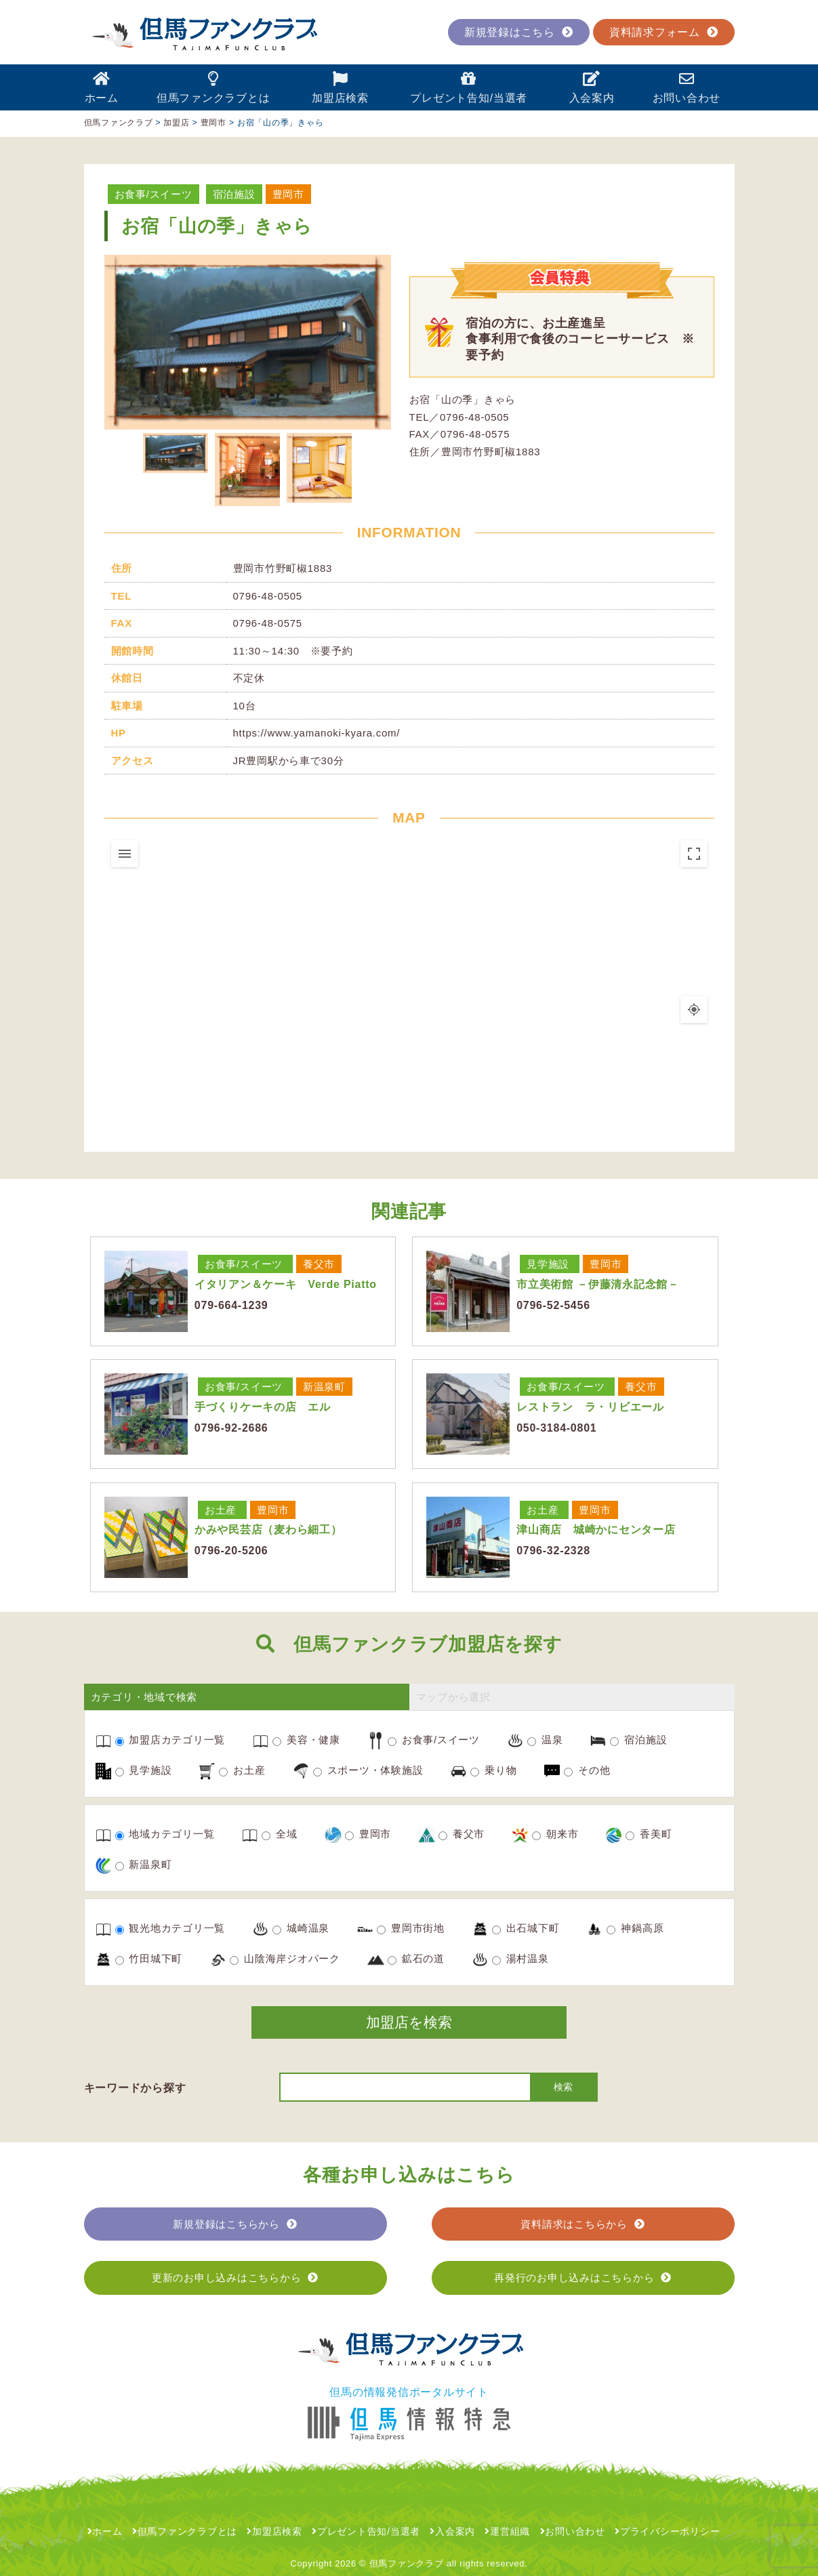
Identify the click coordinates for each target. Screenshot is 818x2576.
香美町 (649, 1834)
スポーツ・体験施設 (368, 1770)
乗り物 (493, 1770)
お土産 (221, 1510)
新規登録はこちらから (235, 2224)
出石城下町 (526, 1928)
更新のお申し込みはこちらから (235, 2277)
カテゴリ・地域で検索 (144, 1697)
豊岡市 (288, 194)
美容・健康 (306, 1740)
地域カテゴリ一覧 (165, 1834)
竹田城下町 (149, 1959)
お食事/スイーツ (153, 194)
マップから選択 (453, 1697)
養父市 (319, 1264)
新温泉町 (324, 1386)
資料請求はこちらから (582, 2224)
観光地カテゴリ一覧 (170, 1928)
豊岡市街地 (411, 1928)
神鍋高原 (635, 1928)
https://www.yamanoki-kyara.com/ (317, 733)
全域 (279, 1834)
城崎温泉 (300, 1928)
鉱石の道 (416, 1959)
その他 (587, 1770)
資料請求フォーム (663, 32)
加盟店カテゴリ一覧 (170, 1740)
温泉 (545, 1740)
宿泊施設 (234, 194)
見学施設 (548, 1264)
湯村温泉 (520, 1959)
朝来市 (555, 1834)
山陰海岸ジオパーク (285, 1959)
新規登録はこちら (518, 32)
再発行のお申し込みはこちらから (583, 2277)
